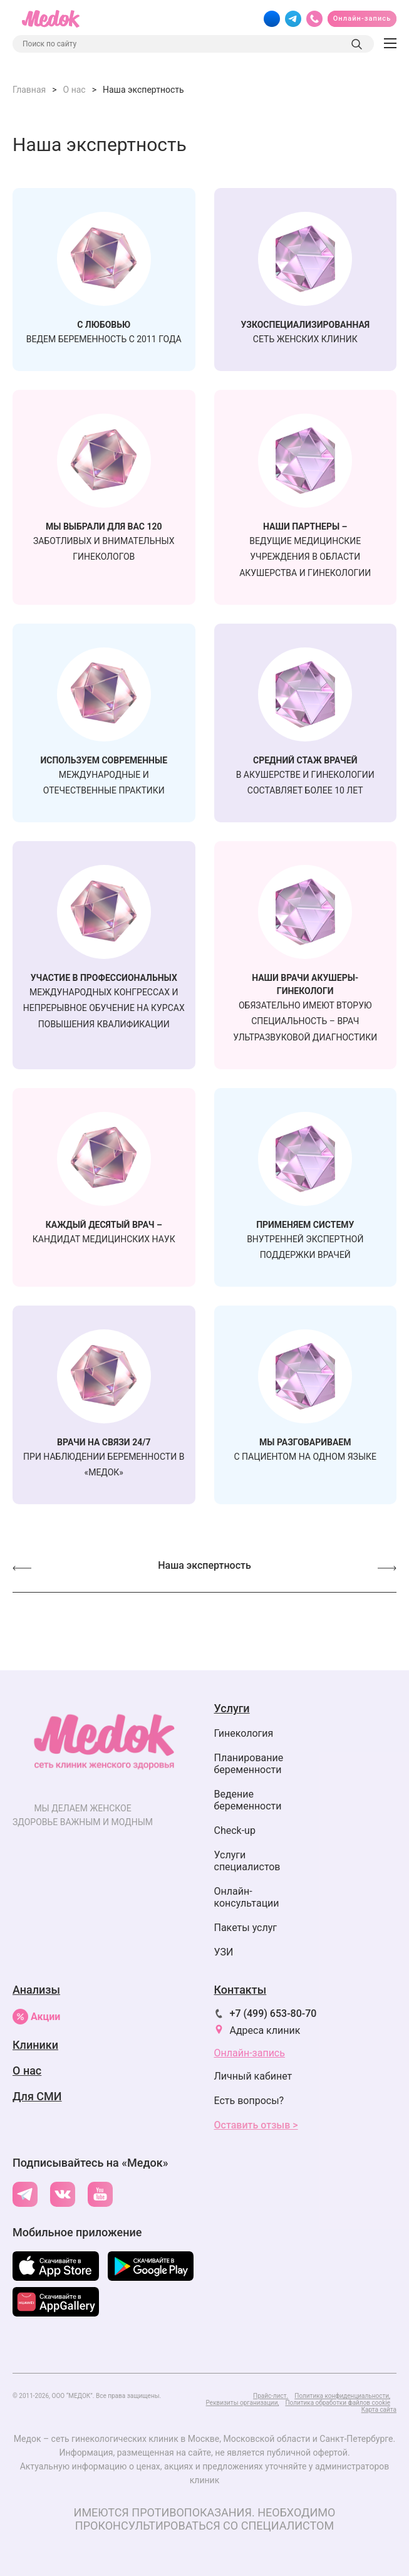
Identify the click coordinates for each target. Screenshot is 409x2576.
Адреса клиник (265, 2030)
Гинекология (244, 1733)
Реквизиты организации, (242, 2402)
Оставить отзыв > (256, 2125)
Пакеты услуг (245, 1928)
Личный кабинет (253, 2076)
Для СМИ (37, 2096)
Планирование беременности (249, 1764)
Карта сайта (378, 2409)
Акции (36, 2017)
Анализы (36, 1989)
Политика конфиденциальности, (342, 2395)
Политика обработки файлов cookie (337, 2402)
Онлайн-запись (362, 18)
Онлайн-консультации (246, 1897)
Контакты (240, 1989)
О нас (27, 2070)
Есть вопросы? (249, 2101)
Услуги (232, 1708)
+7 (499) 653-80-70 (273, 2013)
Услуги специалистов (247, 1861)
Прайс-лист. (270, 2395)
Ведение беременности (248, 1800)
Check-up (235, 1830)
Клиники (35, 2044)
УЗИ (224, 1952)
